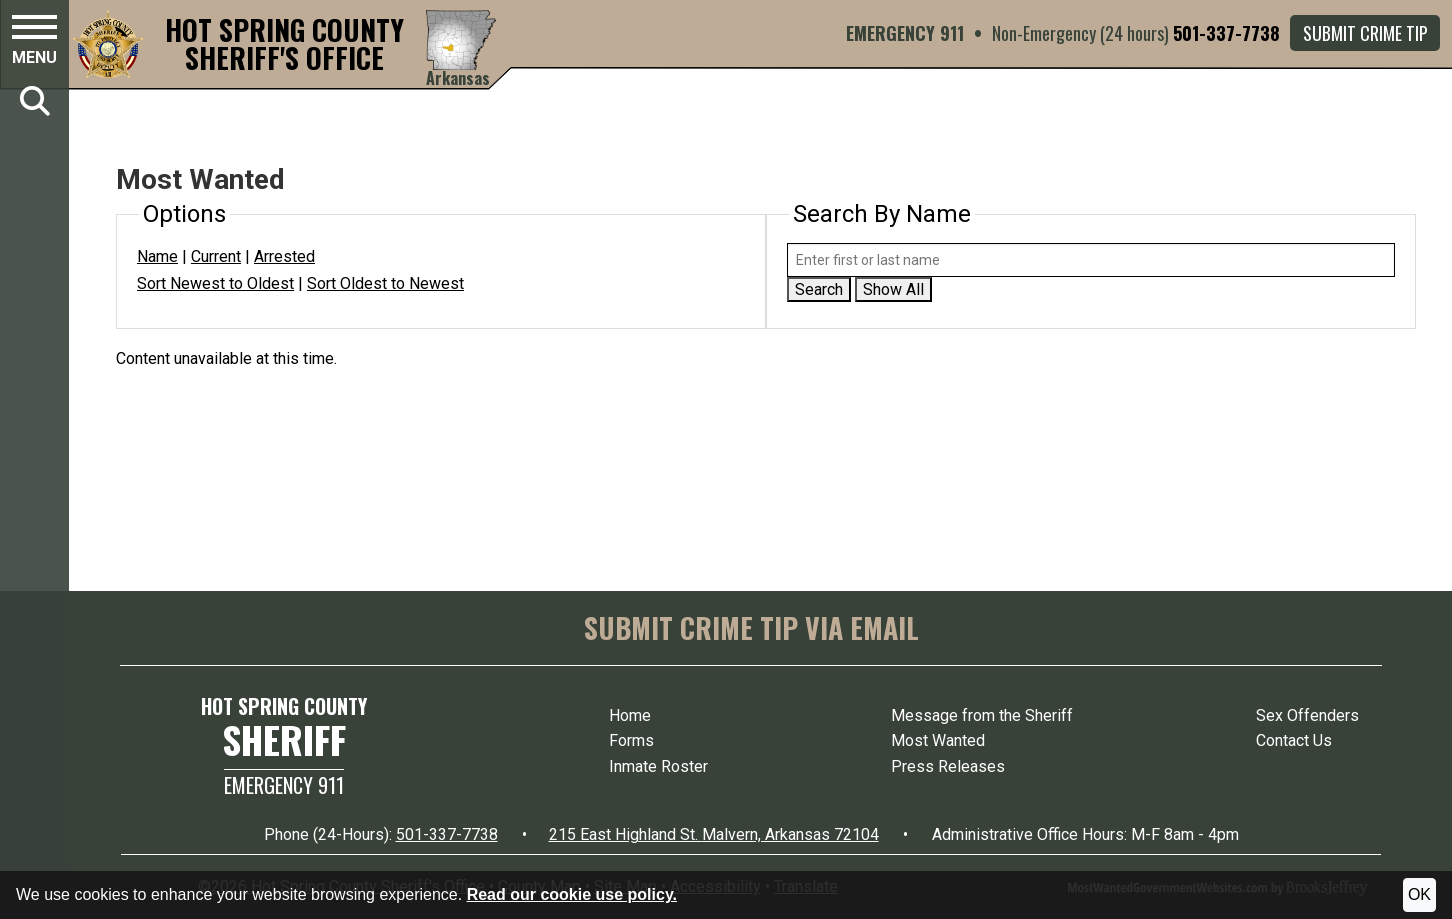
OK (1419, 894)
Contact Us (1294, 740)
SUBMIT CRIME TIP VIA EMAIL (751, 627)
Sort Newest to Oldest (215, 283)
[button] (34, 43)
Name (157, 256)
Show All (893, 289)
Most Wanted (938, 740)
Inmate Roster (658, 766)
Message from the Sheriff (982, 715)
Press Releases (948, 766)
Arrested (284, 256)
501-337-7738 (1226, 33)
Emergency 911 (284, 785)
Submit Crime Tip (1365, 33)
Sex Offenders (1307, 715)
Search (819, 289)
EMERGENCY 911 (905, 33)
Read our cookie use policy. (572, 894)
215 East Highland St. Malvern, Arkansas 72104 (714, 834)
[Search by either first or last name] (1091, 260)
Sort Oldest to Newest (385, 283)
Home (630, 715)
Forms (631, 740)
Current (216, 256)
